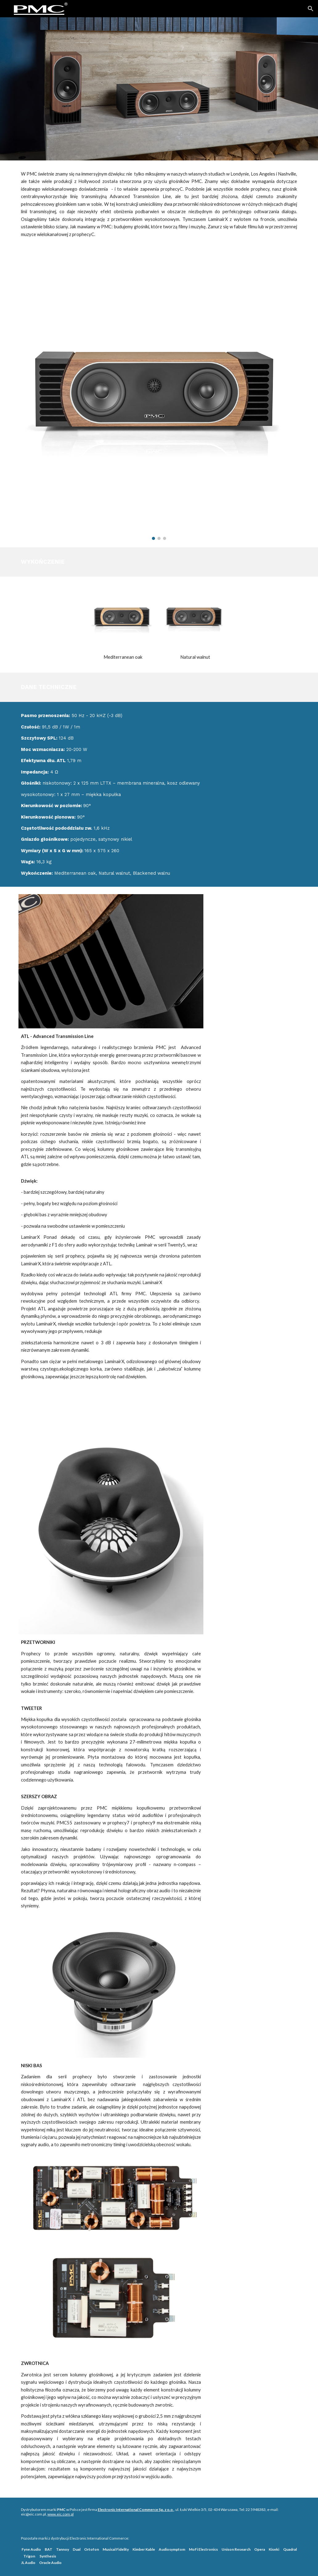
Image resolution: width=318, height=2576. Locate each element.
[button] (310, 8)
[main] (159, 204)
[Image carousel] (159, 397)
